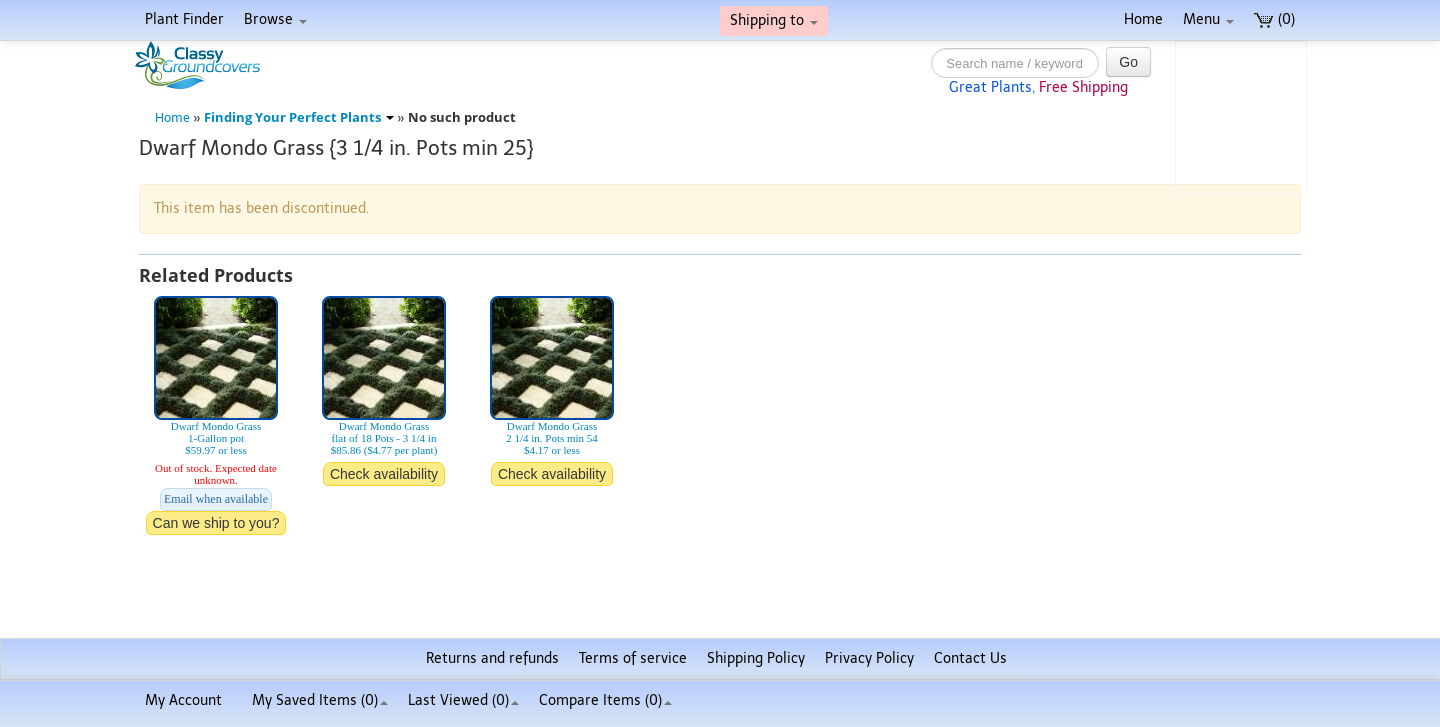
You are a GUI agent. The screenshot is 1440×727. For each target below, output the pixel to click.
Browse (275, 19)
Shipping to (774, 20)
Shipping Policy (756, 658)
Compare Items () (605, 700)
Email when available (216, 499)
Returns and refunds (492, 658)
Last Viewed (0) (463, 700)
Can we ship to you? (216, 523)
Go (1128, 62)
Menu (1208, 19)
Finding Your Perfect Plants (299, 117)
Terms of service (633, 658)
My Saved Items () (320, 700)
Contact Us (970, 658)
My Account (183, 700)
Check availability (384, 474)
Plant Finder (184, 19)
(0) (1274, 19)
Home (1143, 19)
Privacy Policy (869, 658)
